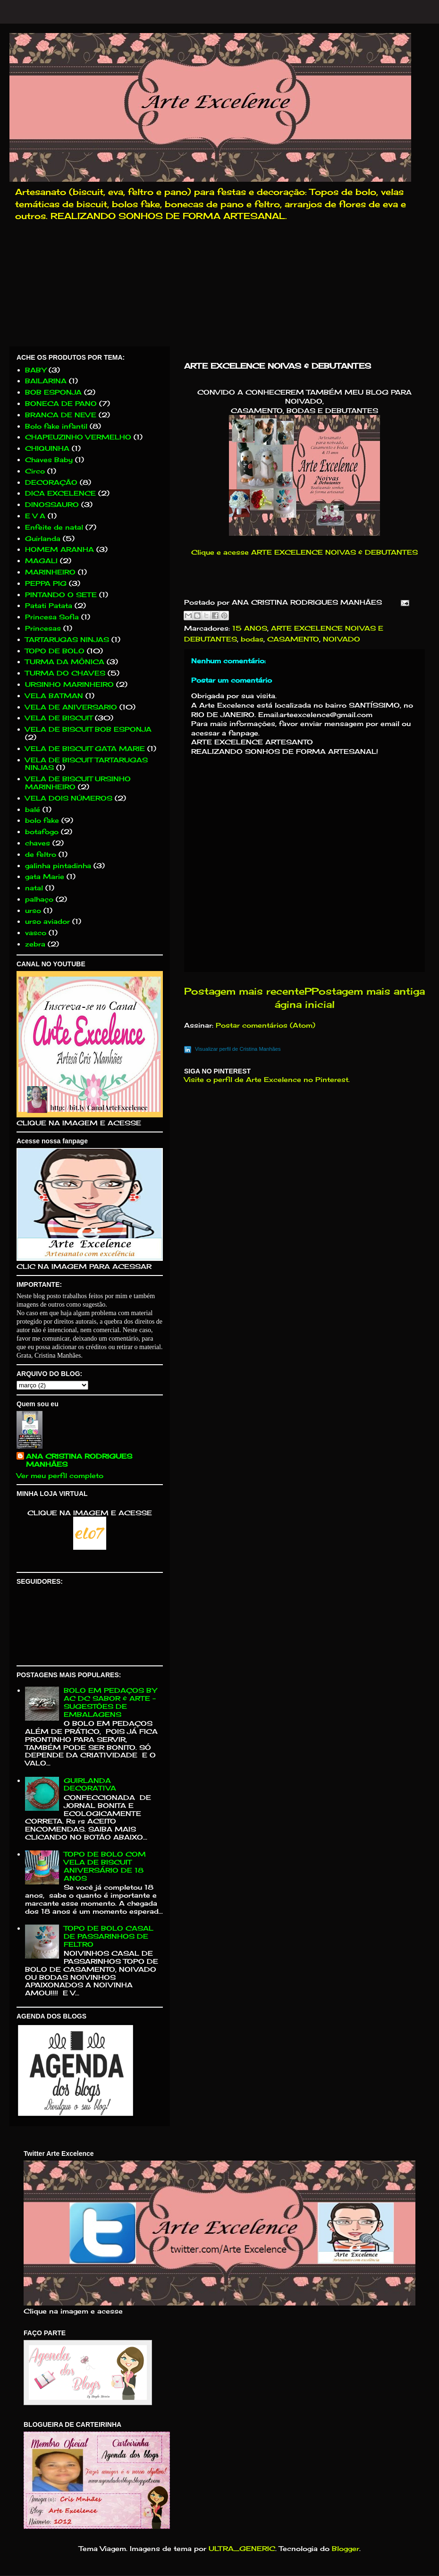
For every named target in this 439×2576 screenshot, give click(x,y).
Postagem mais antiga (368, 991)
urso (33, 910)
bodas (252, 639)
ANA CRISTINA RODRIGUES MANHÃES (79, 1460)
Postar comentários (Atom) (265, 1025)
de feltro (40, 854)
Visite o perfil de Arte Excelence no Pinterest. (267, 1079)
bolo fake (42, 820)
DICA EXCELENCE (60, 493)
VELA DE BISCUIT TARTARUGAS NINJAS (86, 764)
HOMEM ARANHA (59, 549)
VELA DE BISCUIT (59, 718)
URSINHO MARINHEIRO (69, 684)
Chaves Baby (49, 460)
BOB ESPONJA (53, 392)
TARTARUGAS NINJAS (67, 639)
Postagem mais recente (244, 991)
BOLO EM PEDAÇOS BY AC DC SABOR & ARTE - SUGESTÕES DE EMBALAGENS (110, 1702)
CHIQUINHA (47, 448)
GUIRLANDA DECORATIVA (90, 1784)
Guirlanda (42, 538)
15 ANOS (249, 628)
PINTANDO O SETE (61, 595)
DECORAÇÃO (51, 482)
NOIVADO (341, 639)
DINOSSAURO (52, 504)
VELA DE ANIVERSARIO (71, 707)
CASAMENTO (293, 639)
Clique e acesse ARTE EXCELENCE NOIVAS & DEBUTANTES (304, 552)
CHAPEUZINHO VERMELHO (78, 437)
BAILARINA (46, 381)
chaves (37, 843)
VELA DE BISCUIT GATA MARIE (85, 748)
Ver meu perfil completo (60, 1475)
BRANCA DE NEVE (60, 415)
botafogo (42, 832)
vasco (35, 933)
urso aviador (47, 921)
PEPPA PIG (46, 583)
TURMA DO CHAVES (65, 673)
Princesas (43, 628)
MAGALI (41, 561)
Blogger (345, 2548)
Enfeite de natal (54, 527)
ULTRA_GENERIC (242, 2548)
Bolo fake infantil (56, 426)
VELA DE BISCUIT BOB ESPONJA (88, 729)
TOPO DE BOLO (54, 651)
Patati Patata (48, 605)
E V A (35, 516)
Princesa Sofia (52, 617)
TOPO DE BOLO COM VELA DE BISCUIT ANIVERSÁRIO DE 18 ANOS (105, 1866)
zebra (35, 944)
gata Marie (44, 876)
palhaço (39, 899)
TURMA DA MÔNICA (64, 662)
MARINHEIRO (50, 572)
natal (34, 888)
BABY (35, 370)
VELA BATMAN (54, 696)
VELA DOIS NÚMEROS (68, 798)
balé (32, 809)
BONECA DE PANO (61, 403)
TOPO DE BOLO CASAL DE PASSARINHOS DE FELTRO (108, 1936)
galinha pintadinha (58, 865)
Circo (35, 471)
